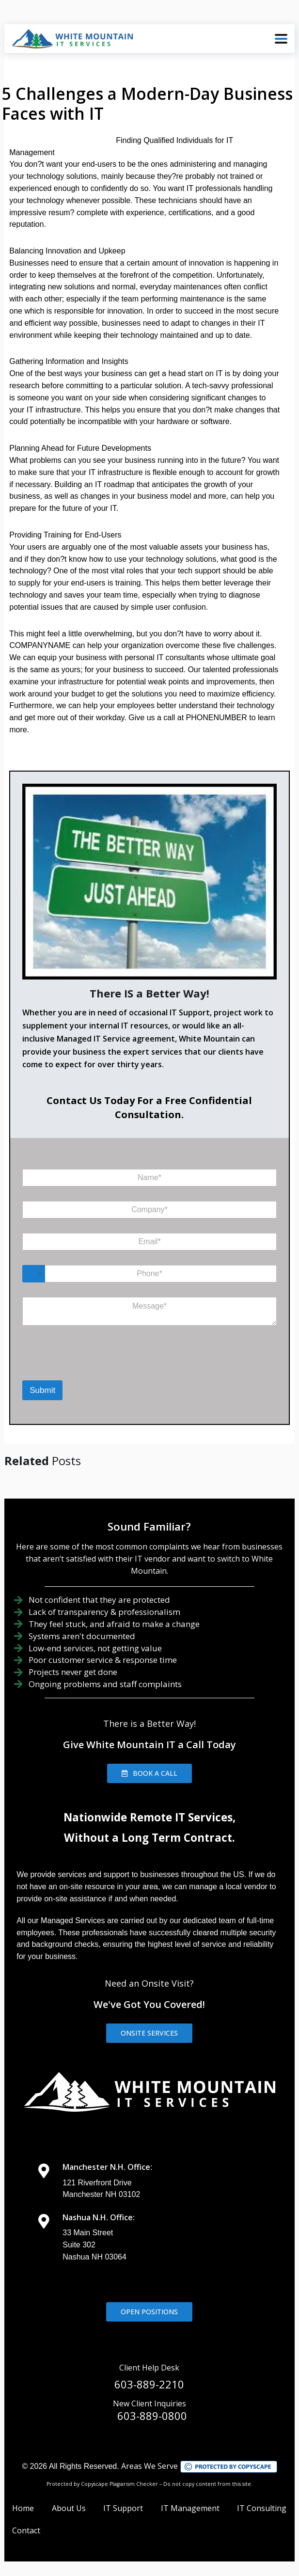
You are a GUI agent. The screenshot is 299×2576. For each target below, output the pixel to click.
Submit (42, 1390)
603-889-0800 (152, 2415)
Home (23, 2508)
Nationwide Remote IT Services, (149, 1817)
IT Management (190, 2508)
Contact (26, 2530)
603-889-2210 (149, 2384)
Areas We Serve (149, 2466)
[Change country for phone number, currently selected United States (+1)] (33, 1273)
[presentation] (72, 1367)
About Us (69, 2508)
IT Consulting (261, 2508)
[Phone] (149, 1273)
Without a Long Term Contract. (149, 1837)
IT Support (123, 2508)
